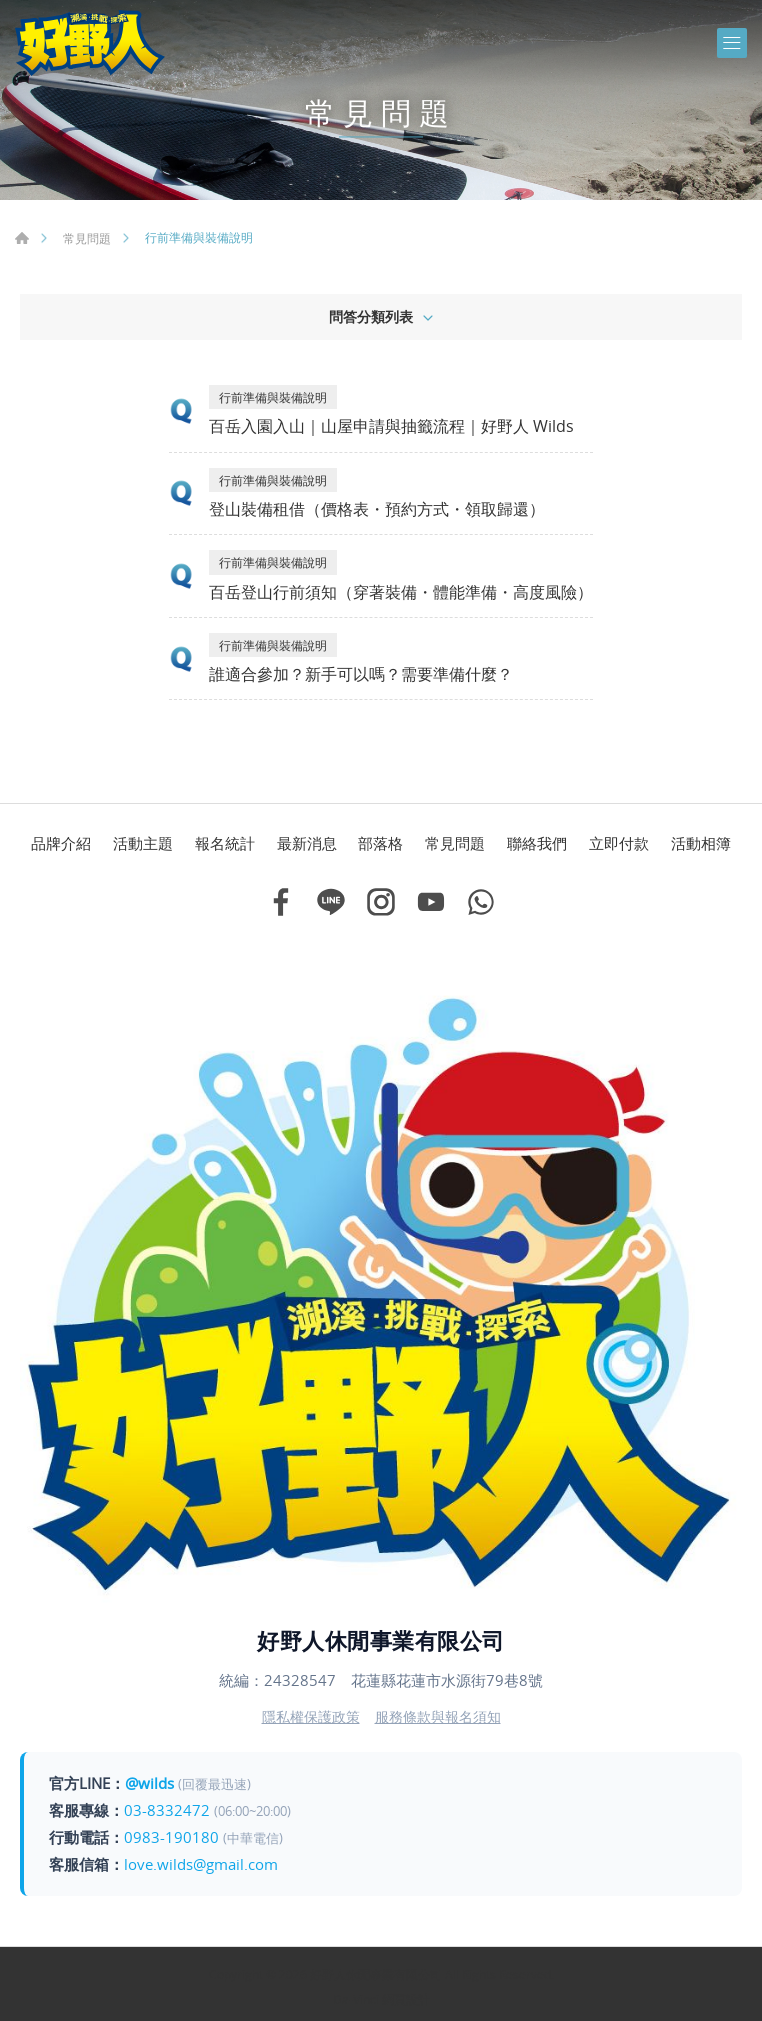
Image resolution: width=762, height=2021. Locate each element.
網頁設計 (406, 1999)
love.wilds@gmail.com (201, 1864)
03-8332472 (167, 1810)
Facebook (281, 902)
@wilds (149, 1783)
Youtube (431, 902)
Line (331, 902)
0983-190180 (171, 1837)
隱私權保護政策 (311, 1716)
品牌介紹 (61, 843)
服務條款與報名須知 (438, 1716)
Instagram (381, 902)
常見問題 (87, 238)
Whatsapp (481, 902)
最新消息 (307, 843)
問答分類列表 (371, 316)
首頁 (22, 238)
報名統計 (225, 843)
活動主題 (143, 843)
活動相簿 (701, 843)
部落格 (380, 843)
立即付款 (619, 843)
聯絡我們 (537, 843)
